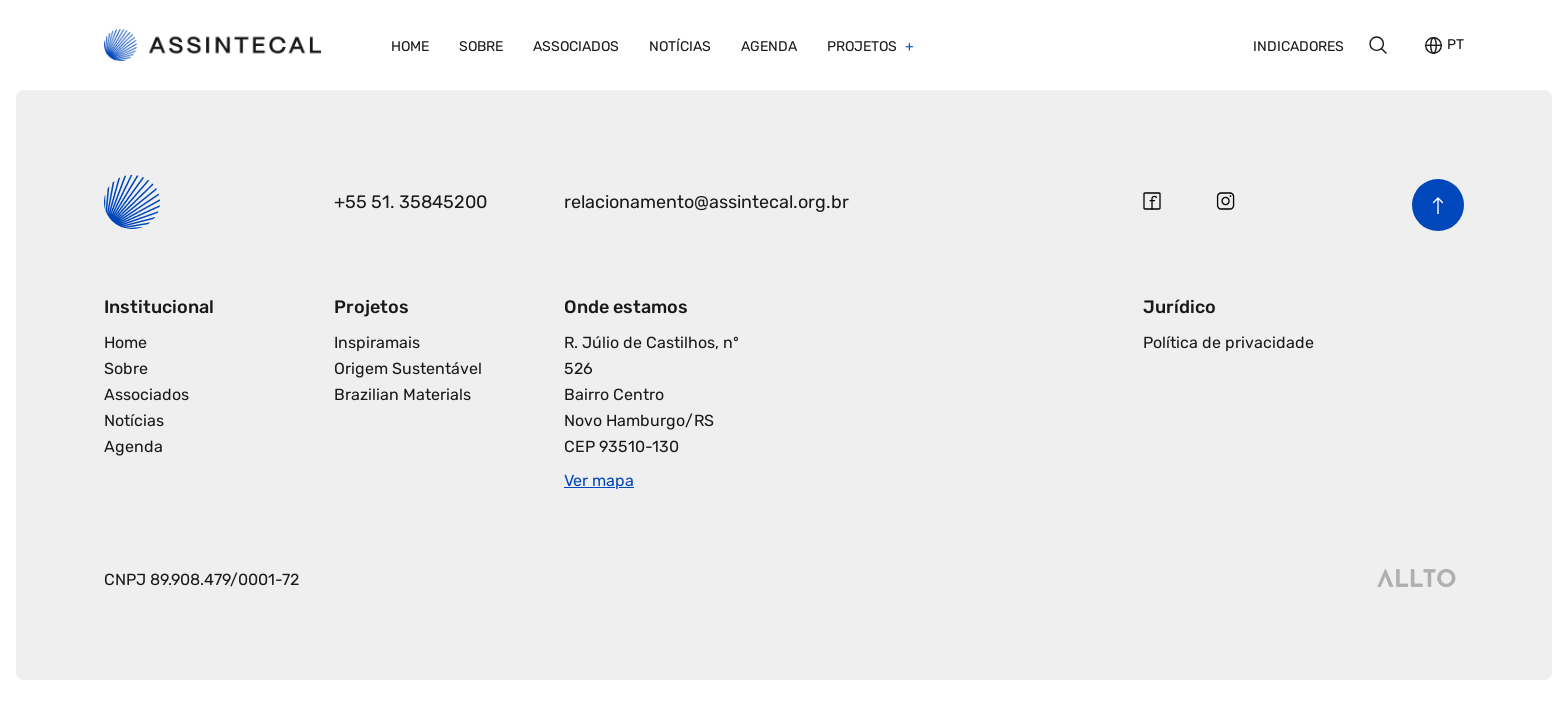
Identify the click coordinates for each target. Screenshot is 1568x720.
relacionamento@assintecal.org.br (706, 202)
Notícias (680, 46)
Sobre (481, 46)
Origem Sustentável (408, 368)
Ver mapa (599, 480)
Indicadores (1298, 46)
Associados (576, 46)
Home (410, 46)
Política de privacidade (1228, 342)
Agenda (769, 46)
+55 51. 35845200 (410, 202)
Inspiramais (377, 342)
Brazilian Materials (402, 394)
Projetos (863, 46)
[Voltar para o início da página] (1438, 205)
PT (1455, 45)
